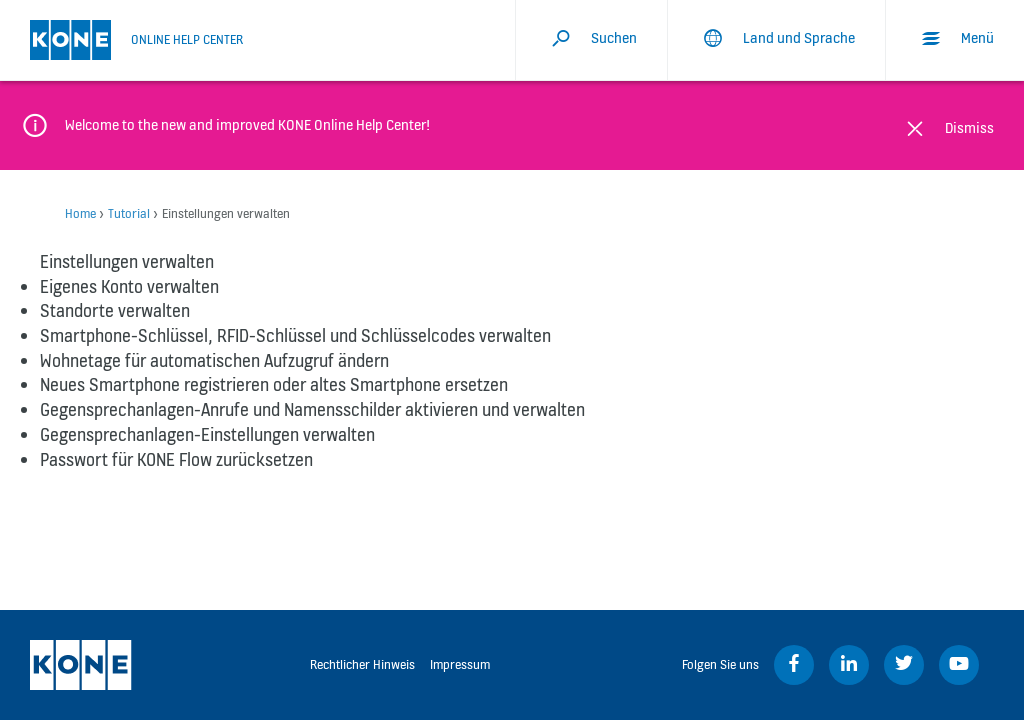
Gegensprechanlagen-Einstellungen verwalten (207, 434)
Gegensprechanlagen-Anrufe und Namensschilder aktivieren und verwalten (312, 409)
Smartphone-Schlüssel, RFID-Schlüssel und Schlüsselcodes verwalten (295, 335)
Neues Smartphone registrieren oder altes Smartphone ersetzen (274, 384)
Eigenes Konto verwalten (129, 286)
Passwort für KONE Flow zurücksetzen (176, 459)
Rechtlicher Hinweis (362, 664)
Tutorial (129, 213)
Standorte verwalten (115, 310)
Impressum (460, 664)
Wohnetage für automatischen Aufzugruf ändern (214, 360)
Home (80, 213)
